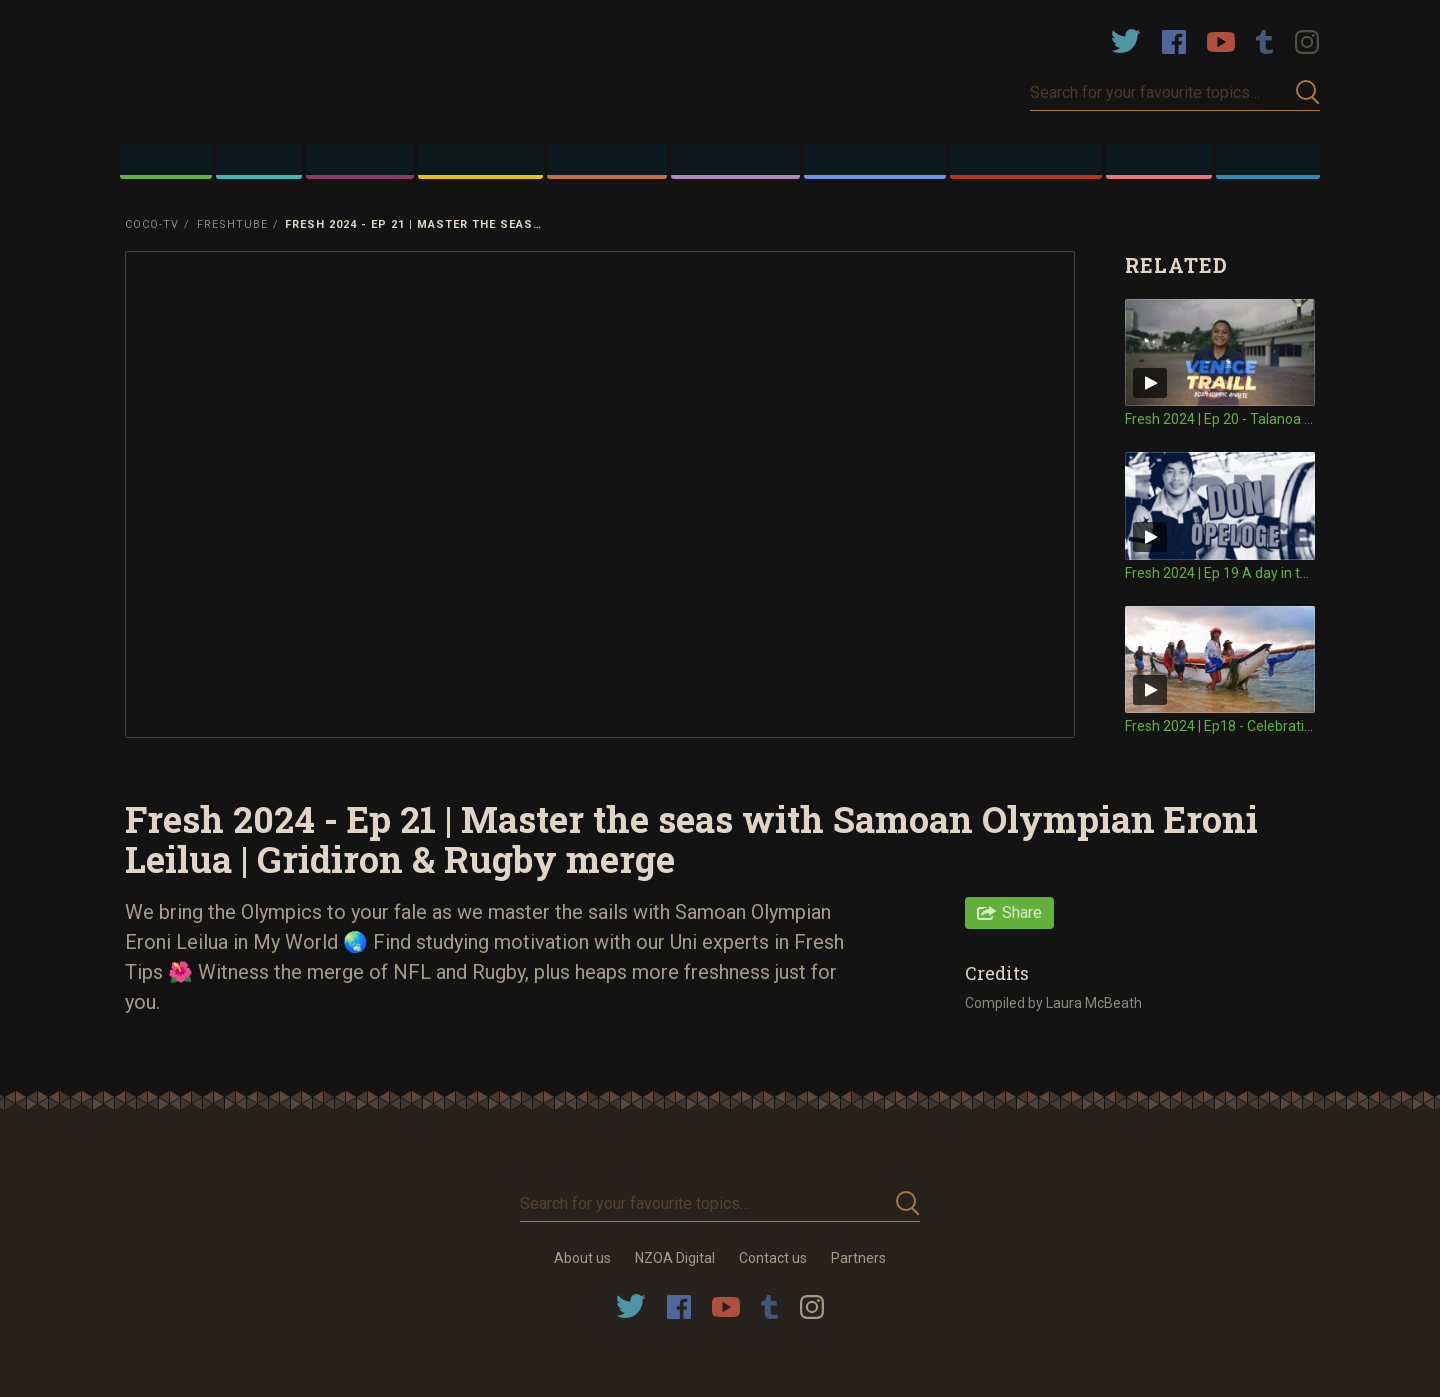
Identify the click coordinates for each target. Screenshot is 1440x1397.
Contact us (773, 1258)
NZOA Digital (675, 1258)
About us (582, 1258)
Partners (858, 1258)
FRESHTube (232, 224)
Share (1022, 912)
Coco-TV (152, 224)
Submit (1308, 92)
